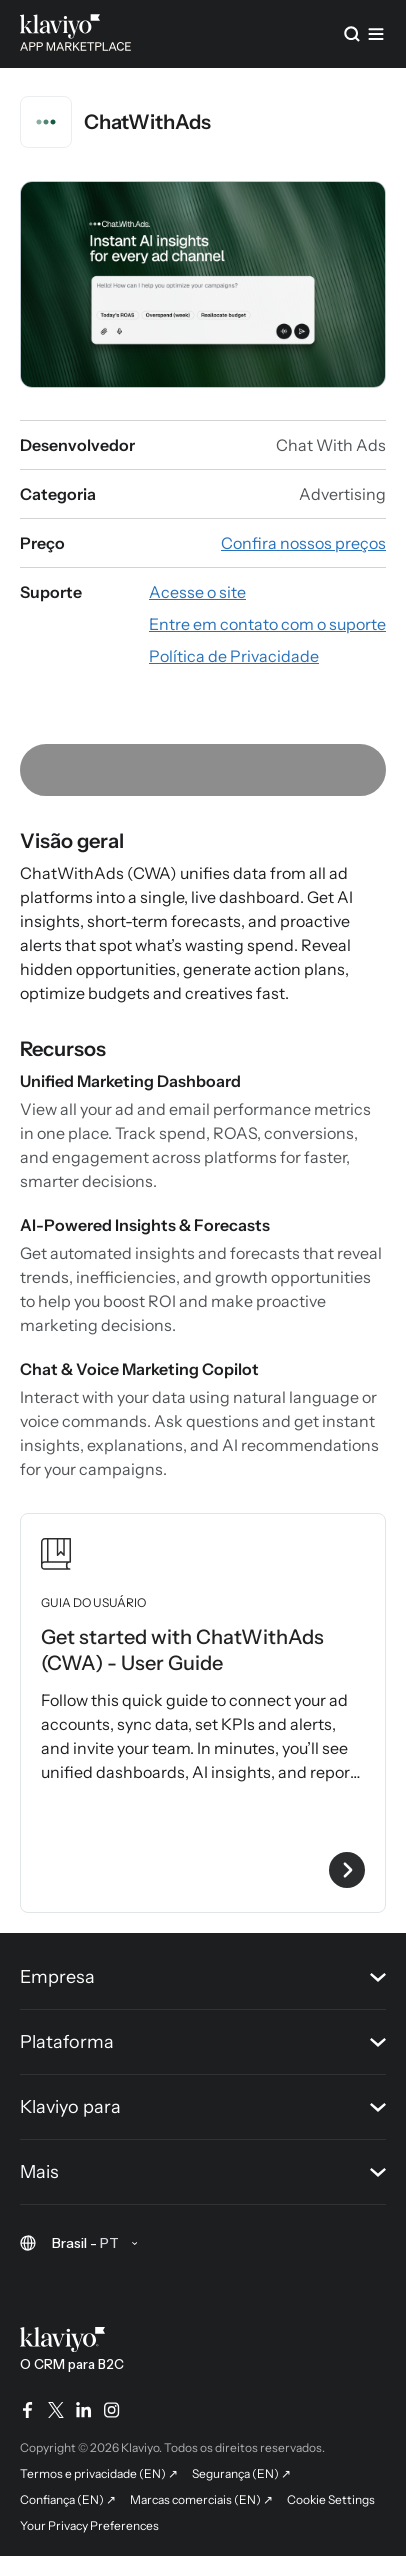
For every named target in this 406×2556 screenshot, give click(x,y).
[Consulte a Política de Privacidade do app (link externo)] (234, 656)
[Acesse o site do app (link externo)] (197, 592)
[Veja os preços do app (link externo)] (303, 543)
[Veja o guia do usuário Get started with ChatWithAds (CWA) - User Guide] (203, 1713)
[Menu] (376, 34)
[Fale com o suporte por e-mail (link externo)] (267, 624)
